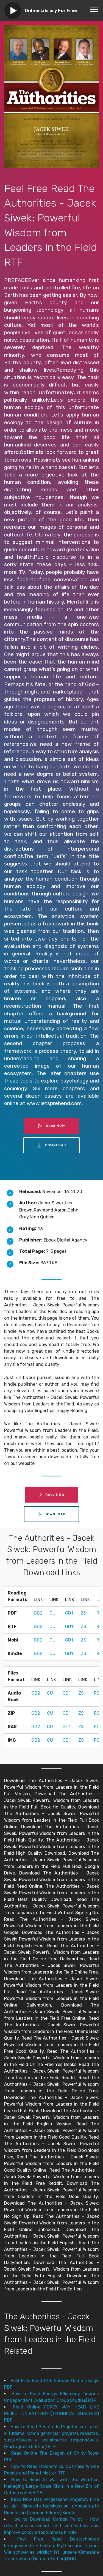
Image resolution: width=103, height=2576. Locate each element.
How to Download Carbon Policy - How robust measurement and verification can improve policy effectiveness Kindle (51, 2526)
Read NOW (51, 1125)
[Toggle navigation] (94, 9)
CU (52, 1613)
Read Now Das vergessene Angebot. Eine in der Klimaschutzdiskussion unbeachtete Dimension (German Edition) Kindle (51, 2506)
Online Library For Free (51, 10)
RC (97, 1693)
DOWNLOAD (51, 1145)
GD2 (38, 1613)
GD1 (69, 1613)
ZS (83, 1613)
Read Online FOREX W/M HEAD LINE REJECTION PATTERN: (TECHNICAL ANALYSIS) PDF (51, 2413)
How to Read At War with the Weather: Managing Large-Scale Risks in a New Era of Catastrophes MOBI (51, 2486)
